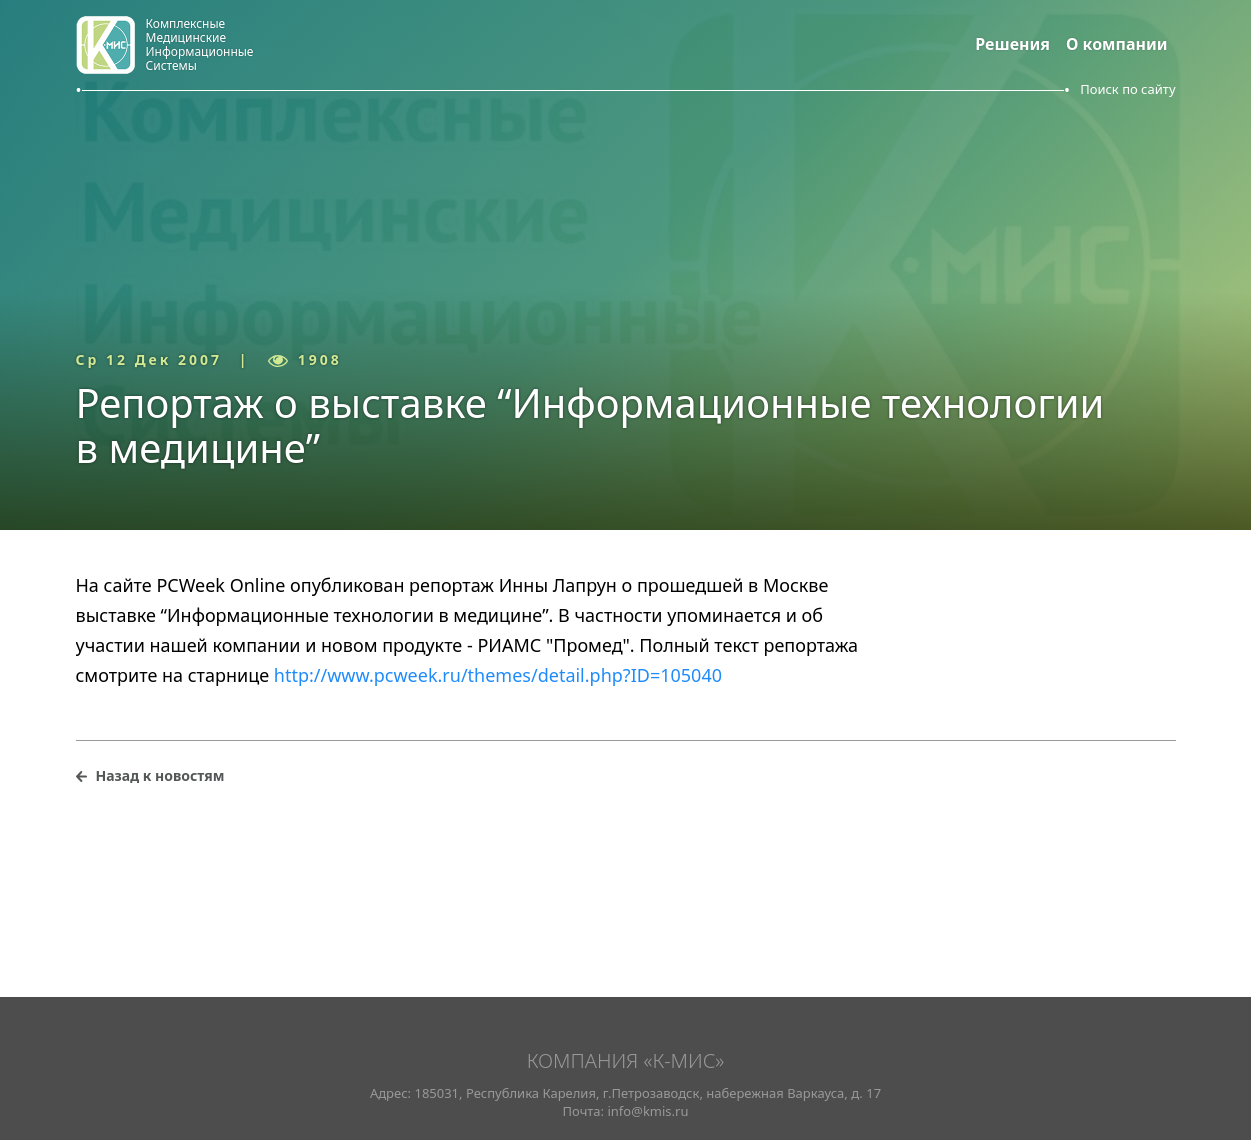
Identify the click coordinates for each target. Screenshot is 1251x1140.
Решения (1012, 44)
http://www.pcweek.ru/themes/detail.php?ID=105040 (498, 675)
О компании (1116, 44)
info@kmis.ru (647, 1111)
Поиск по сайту (1127, 89)
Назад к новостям (160, 775)
